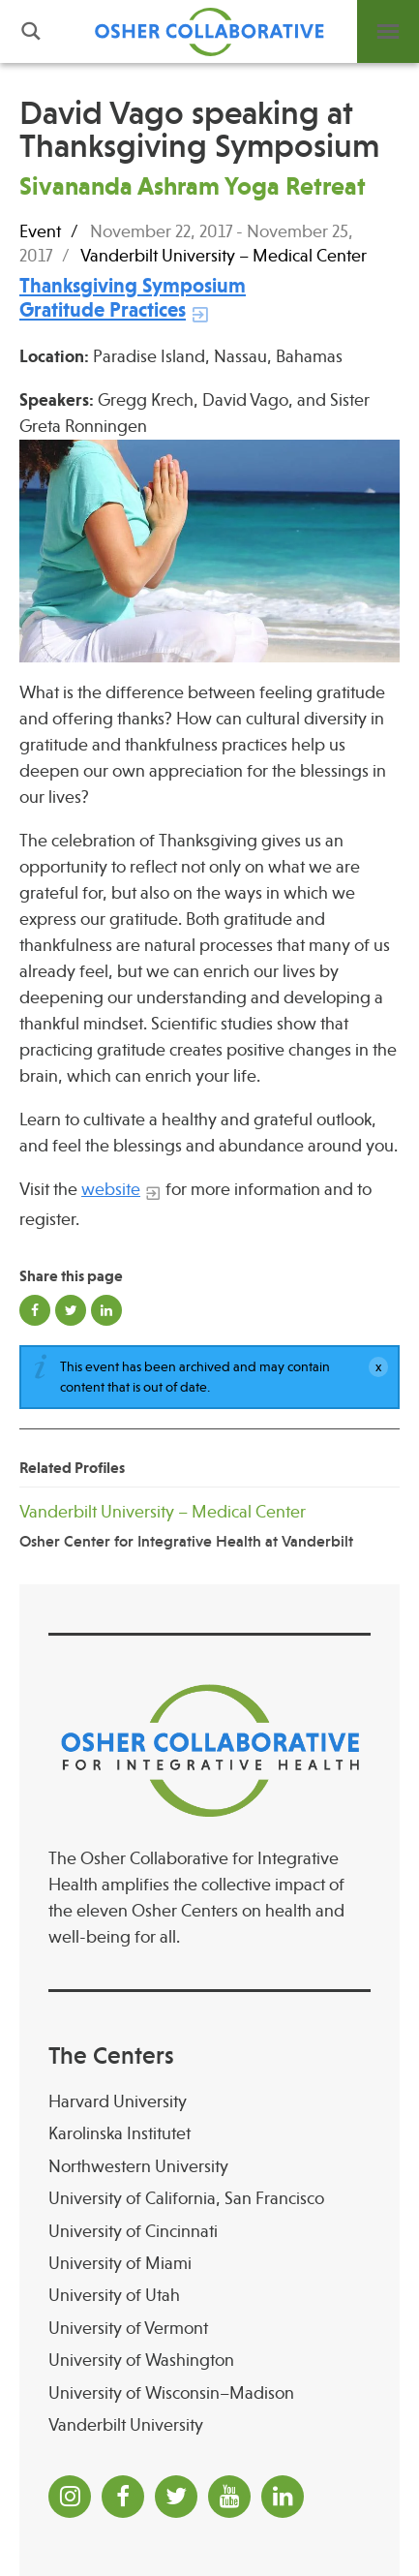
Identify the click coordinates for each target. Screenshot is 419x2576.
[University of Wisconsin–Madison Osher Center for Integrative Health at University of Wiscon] (209, 2393)
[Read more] (209, 551)
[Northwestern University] (209, 2167)
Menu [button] (388, 31)
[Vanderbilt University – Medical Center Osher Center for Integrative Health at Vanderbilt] (209, 1525)
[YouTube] (229, 2496)
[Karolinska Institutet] (209, 2134)
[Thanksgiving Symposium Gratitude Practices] (132, 298)
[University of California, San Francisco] (209, 2199)
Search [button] (31, 31)
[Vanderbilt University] (209, 2425)
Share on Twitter (70, 1310)
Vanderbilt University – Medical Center (223, 255)
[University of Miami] (209, 2264)
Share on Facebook (34, 1310)
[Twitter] (176, 2496)
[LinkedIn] (282, 2496)
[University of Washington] (209, 2360)
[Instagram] (69, 2496)
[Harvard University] (209, 2102)
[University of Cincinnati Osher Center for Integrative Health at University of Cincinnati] (209, 2232)
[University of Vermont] (209, 2328)
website (110, 1189)
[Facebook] (123, 2496)
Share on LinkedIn (106, 1310)
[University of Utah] (209, 2296)
